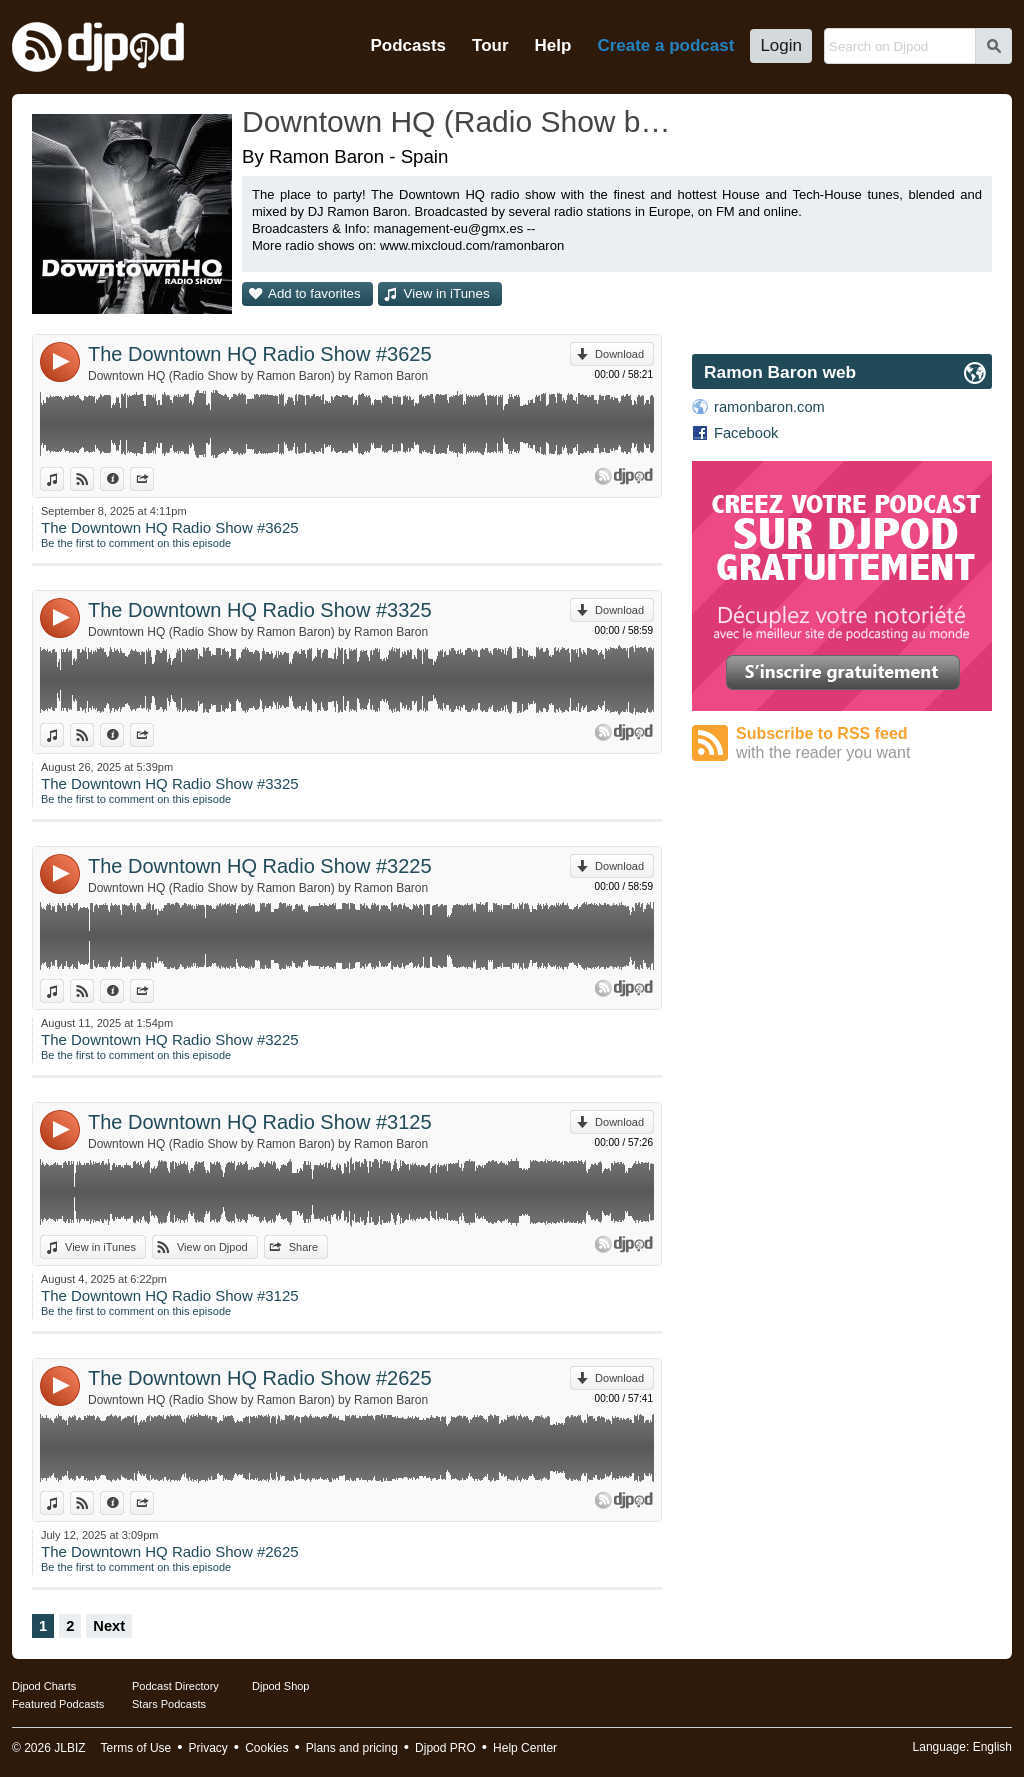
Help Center (525, 1748)
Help (553, 45)
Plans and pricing (352, 1748)
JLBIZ (69, 1748)
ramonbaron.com (769, 407)
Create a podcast (665, 45)
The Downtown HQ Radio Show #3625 (260, 354)
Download (619, 354)
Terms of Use (136, 1748)
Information (123, 479)
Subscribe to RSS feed (864, 743)
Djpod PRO (445, 1748)
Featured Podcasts (58, 1704)
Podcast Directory (175, 1686)
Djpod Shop (281, 1686)
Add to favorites (314, 293)
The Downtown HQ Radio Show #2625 (260, 1378)
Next (109, 1626)
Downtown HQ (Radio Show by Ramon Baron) (457, 121)
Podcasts (408, 45)
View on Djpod (93, 479)
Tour (490, 45)
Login (781, 45)
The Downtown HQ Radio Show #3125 (260, 1122)
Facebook (746, 433)
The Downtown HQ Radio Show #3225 (260, 866)
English (992, 1747)
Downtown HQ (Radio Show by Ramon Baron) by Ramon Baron (258, 376)
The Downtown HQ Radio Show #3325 (260, 610)
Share (153, 479)
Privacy (208, 1748)
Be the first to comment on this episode (136, 543)
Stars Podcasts (169, 1704)
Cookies (266, 1748)
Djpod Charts (44, 1686)
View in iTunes (447, 293)
